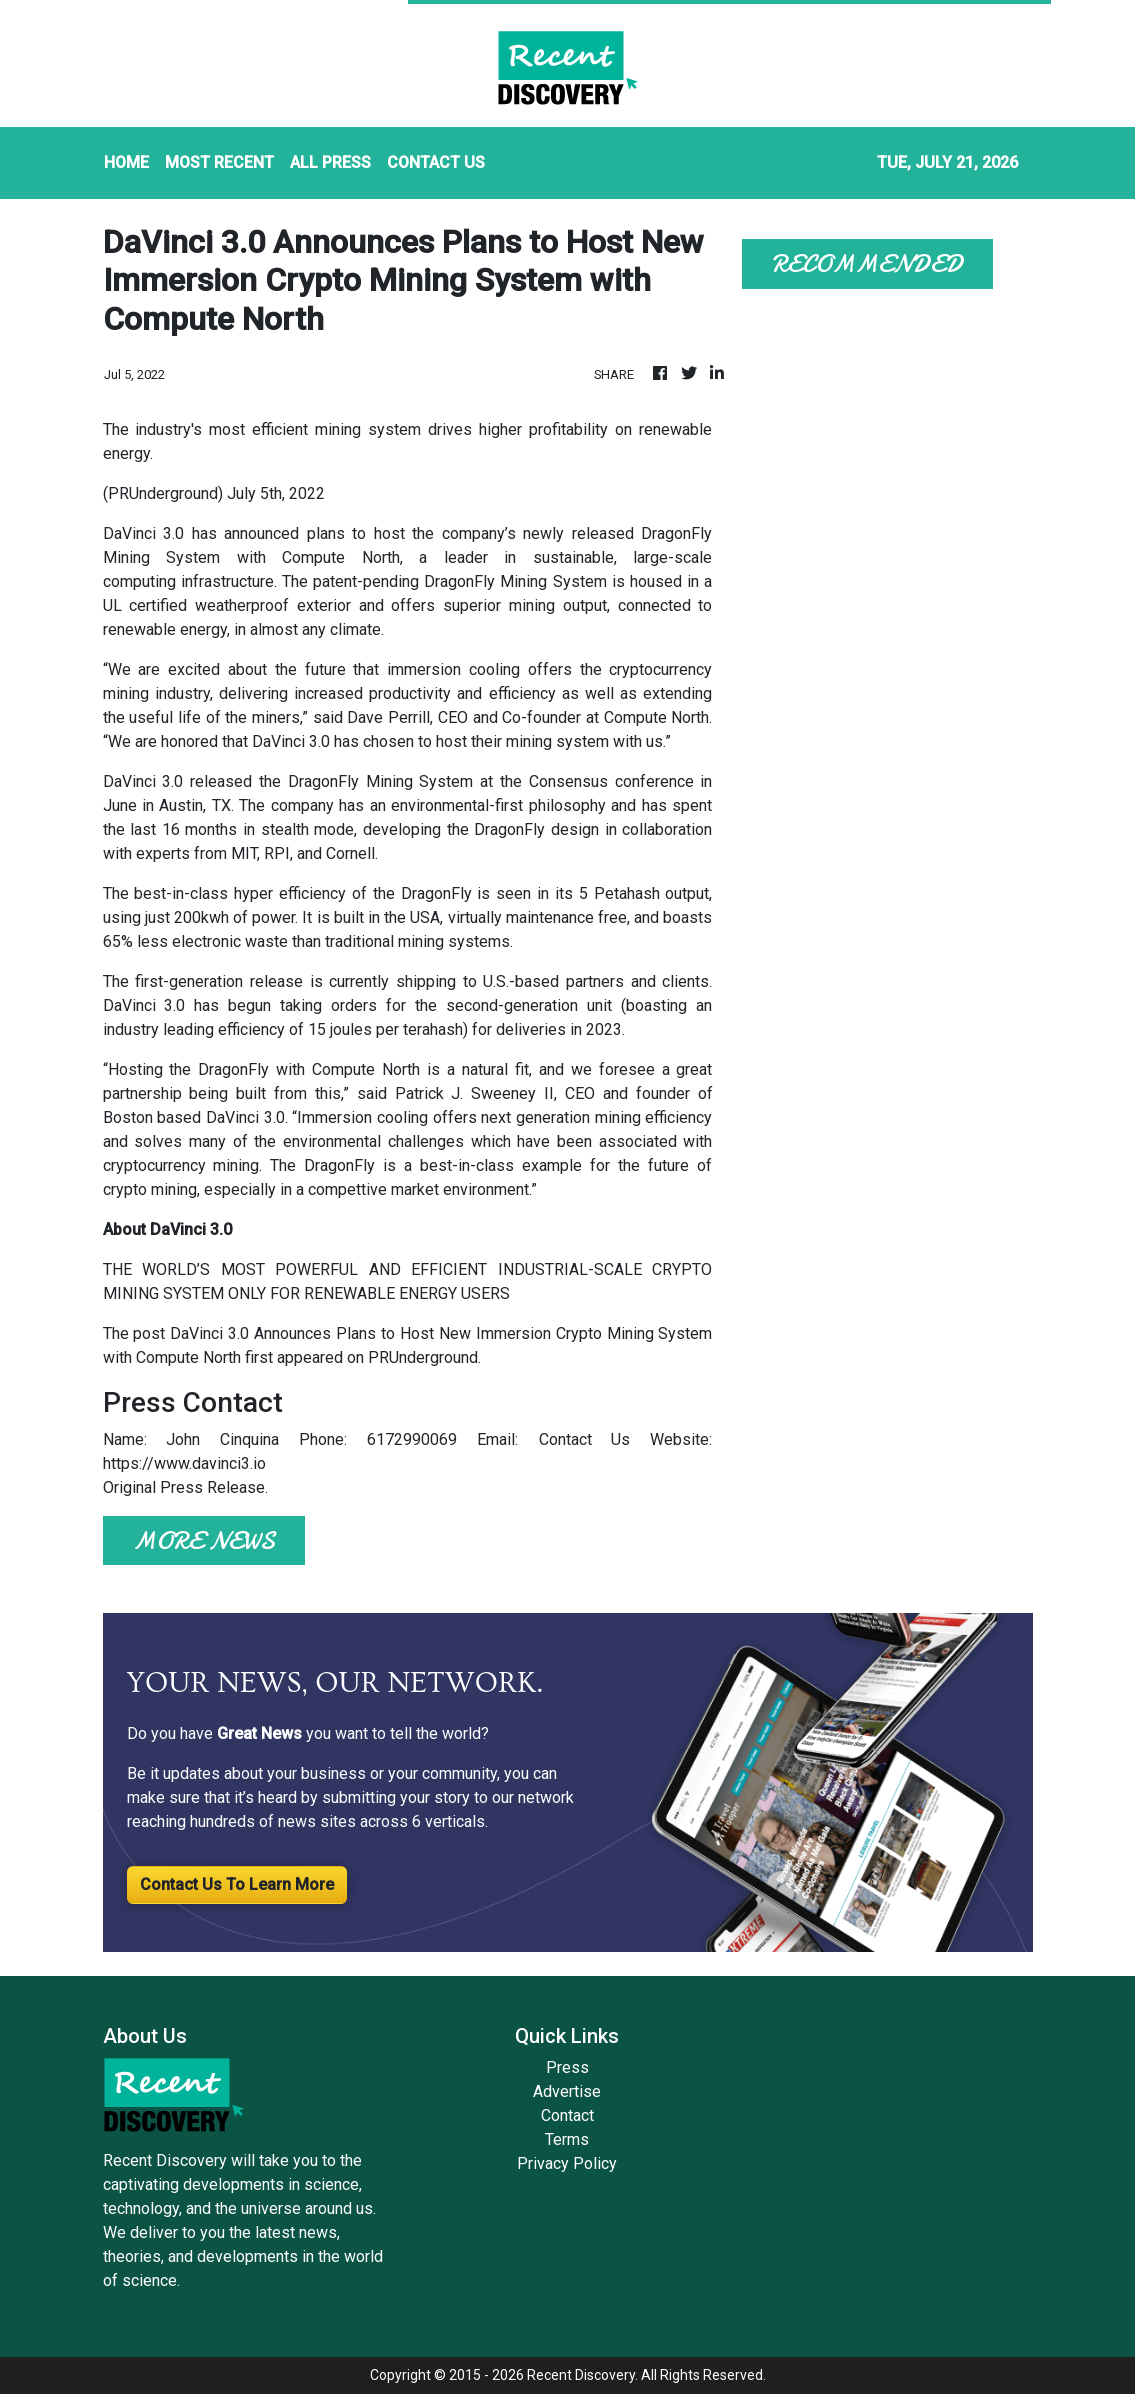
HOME (126, 162)
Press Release (212, 1487)
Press (567, 2067)
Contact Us (585, 1439)
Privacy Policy (567, 2163)
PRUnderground (423, 1357)
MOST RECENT (219, 162)
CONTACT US (436, 162)
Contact (567, 2115)
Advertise (567, 2091)
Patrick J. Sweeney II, (476, 1093)
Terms (567, 2139)
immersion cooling (457, 669)
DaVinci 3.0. (247, 1117)
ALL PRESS (330, 162)
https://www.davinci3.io (184, 1463)
